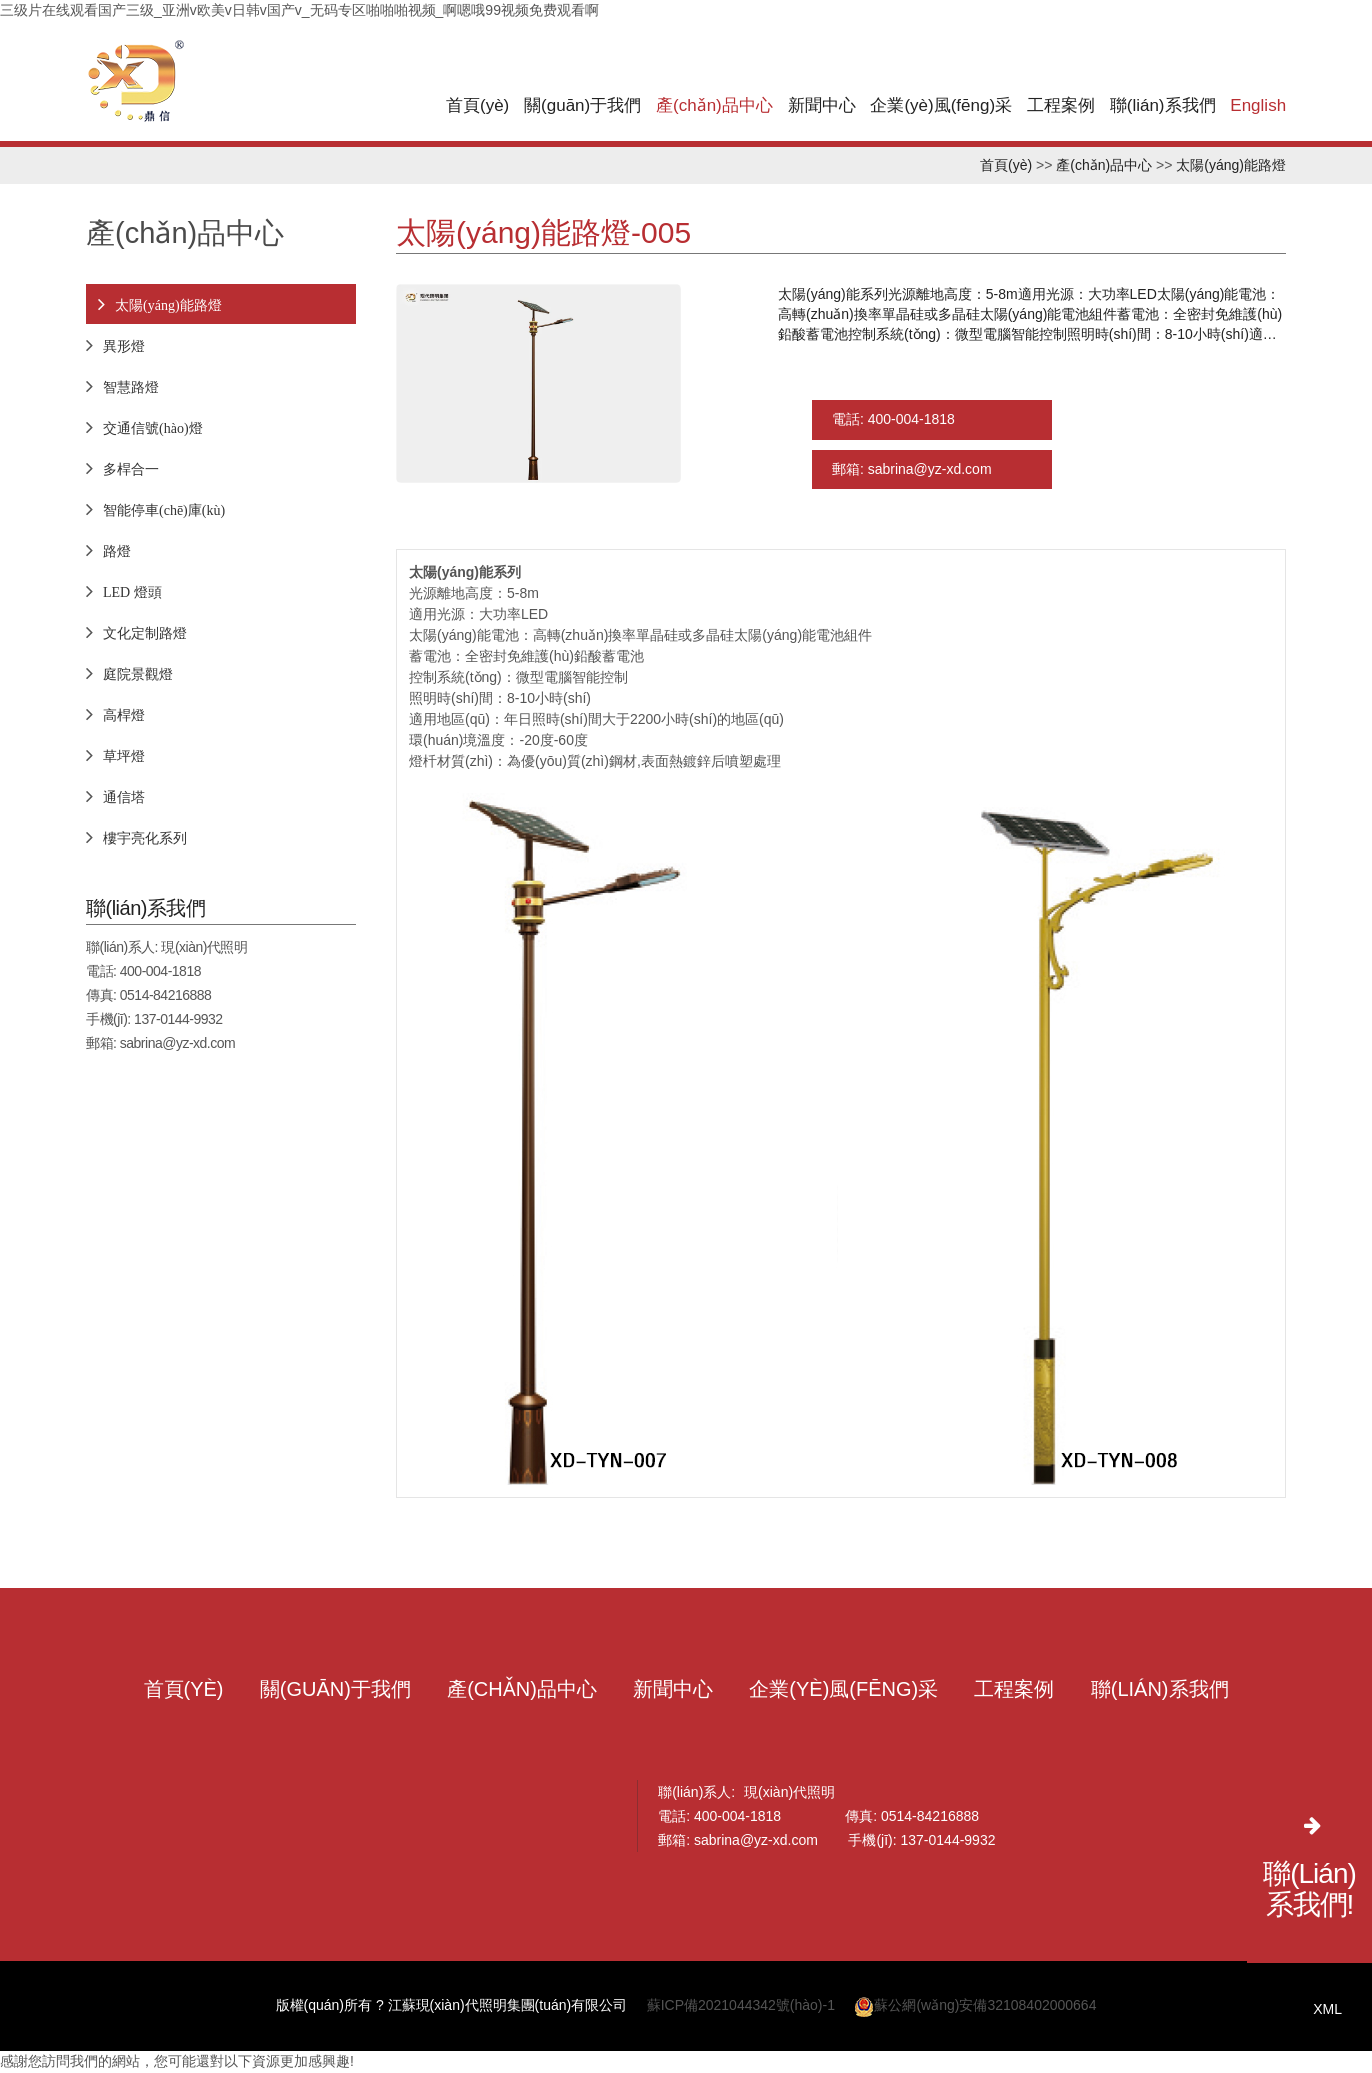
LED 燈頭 (132, 592)
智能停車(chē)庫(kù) (164, 510)
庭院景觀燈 (138, 674)
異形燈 (124, 346)
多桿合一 (131, 469)
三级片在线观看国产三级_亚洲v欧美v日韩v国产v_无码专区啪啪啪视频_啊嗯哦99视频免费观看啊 (299, 10)
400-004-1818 (160, 971)
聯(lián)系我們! (1309, 1889)
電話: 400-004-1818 (893, 421)
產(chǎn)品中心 (714, 105)
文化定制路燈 (145, 633)
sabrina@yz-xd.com (177, 1043)
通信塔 (124, 797)
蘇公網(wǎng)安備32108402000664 (975, 2007)
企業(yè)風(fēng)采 (941, 105)
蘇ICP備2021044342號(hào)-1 (741, 2007)
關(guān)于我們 (582, 105)
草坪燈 (124, 756)
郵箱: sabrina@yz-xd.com (912, 471)
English (1258, 105)
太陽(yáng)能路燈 (1231, 165)
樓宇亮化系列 (145, 838)
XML (1327, 2009)
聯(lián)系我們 (1163, 105)
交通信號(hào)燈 (153, 428)
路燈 (117, 551)
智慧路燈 (131, 387)
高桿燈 (124, 715)
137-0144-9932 (178, 1019)
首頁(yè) (477, 105)
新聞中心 (822, 105)
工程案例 (1061, 105)
